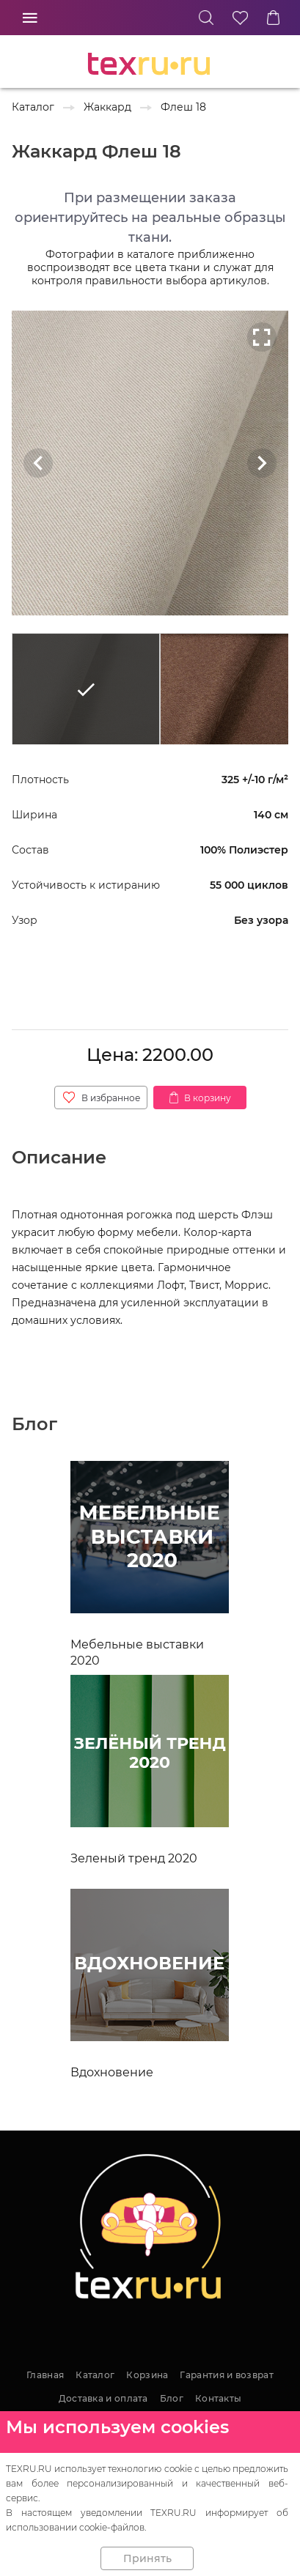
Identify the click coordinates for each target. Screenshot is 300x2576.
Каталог (95, 2374)
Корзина (147, 2374)
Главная (45, 2374)
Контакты (218, 2398)
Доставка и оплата (103, 2398)
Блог (171, 2398)
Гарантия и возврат (226, 2374)
